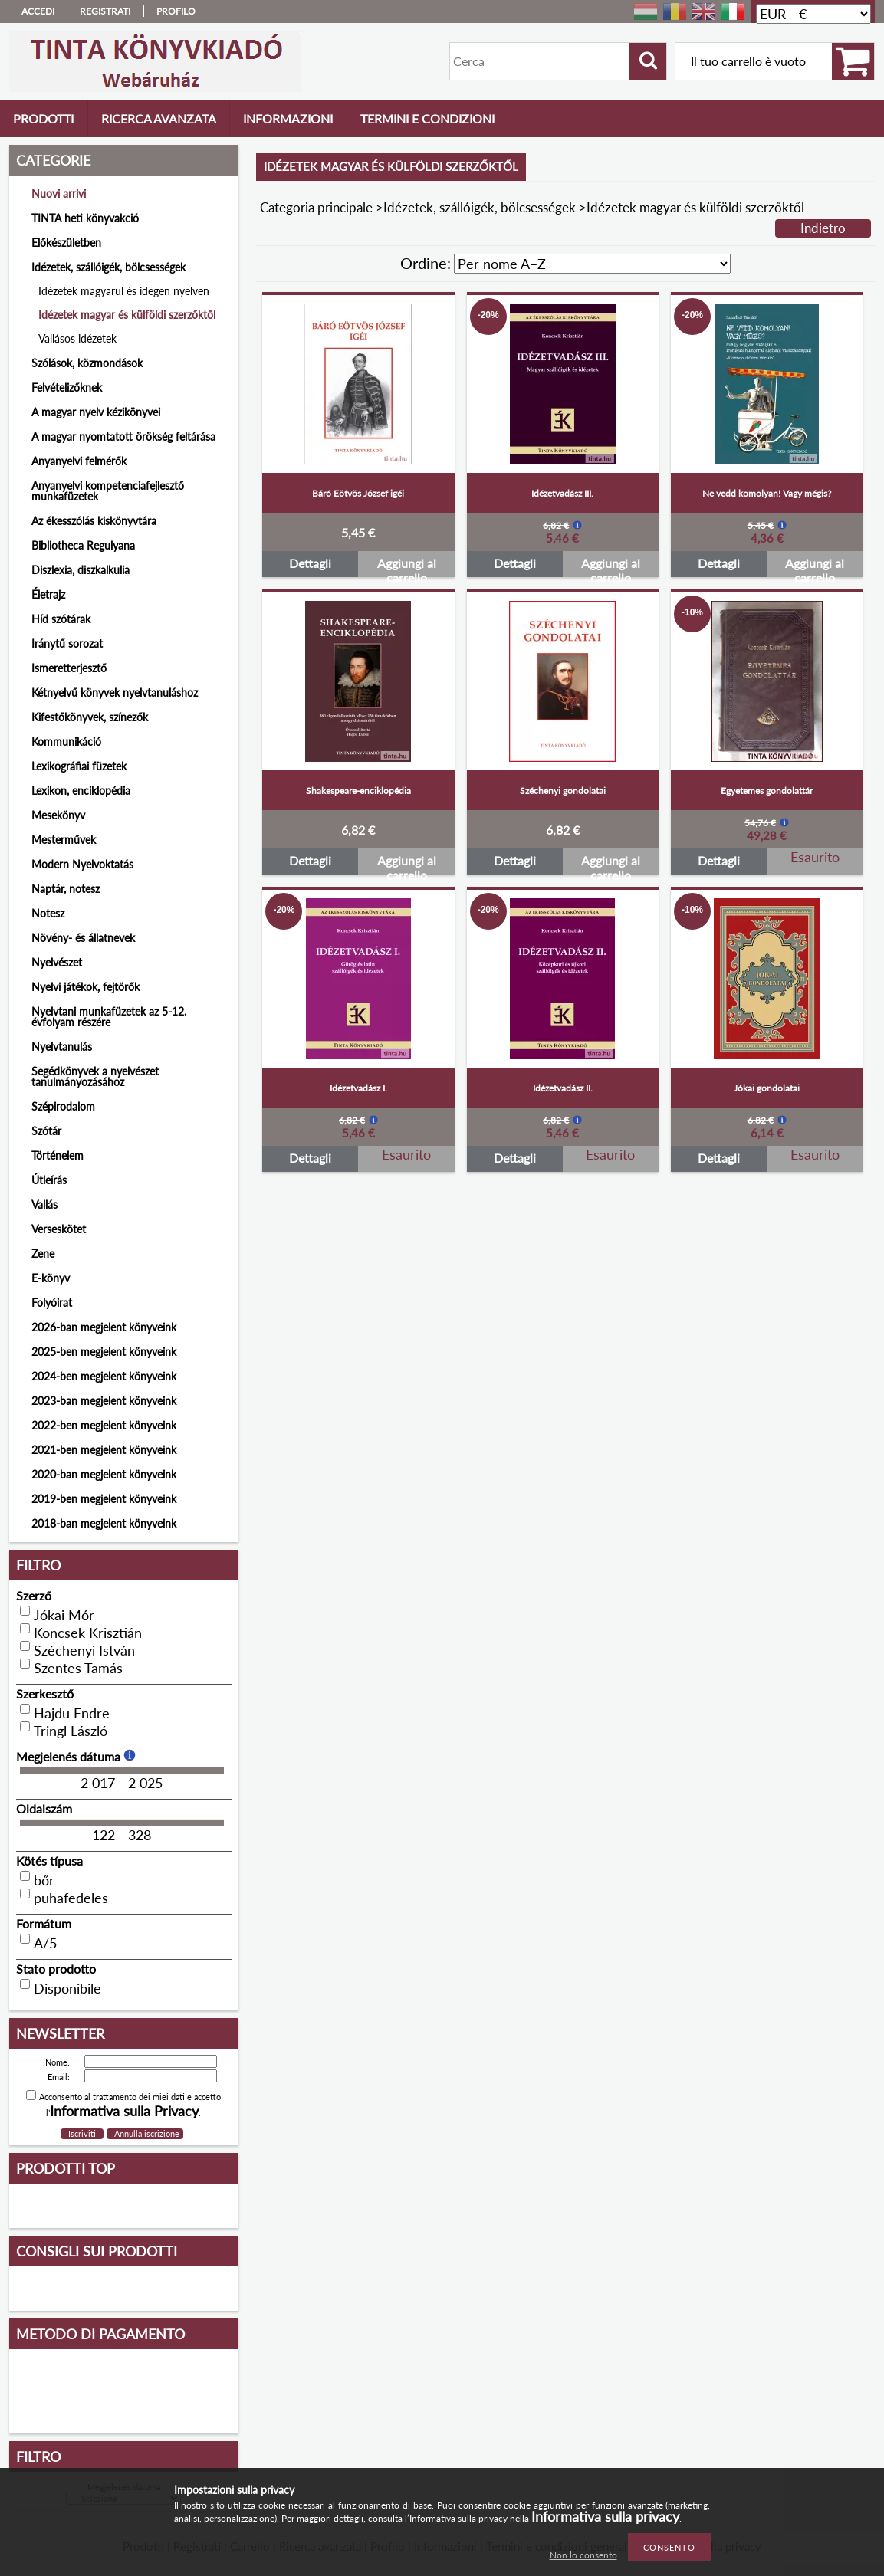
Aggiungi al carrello (406, 566)
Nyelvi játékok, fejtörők (85, 986)
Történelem (57, 1155)
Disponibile (67, 1988)
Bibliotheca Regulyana (83, 545)
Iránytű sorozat (67, 643)
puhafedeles (71, 1897)
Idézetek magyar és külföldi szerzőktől (126, 314)
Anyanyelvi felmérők (79, 461)
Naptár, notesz (65, 888)
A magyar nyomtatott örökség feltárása (123, 436)
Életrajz (48, 594)
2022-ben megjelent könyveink (103, 1425)
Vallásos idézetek (77, 338)
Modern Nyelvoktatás (82, 864)
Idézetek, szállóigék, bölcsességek (479, 207)
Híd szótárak (60, 618)
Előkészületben (66, 242)
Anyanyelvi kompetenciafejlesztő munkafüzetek (107, 491)
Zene (42, 1253)
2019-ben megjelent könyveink (103, 1498)
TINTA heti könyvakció (85, 218)
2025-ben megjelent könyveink (103, 1351)
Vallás (44, 1204)
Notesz (47, 913)
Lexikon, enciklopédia (80, 790)
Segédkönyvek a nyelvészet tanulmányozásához (95, 1076)
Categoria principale (316, 207)
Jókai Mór (64, 1614)
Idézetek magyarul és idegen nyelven (123, 290)
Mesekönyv (58, 815)
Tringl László (70, 1730)
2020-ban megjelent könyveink (103, 1474)
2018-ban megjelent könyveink (103, 1523)
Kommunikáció (66, 741)
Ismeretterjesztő (69, 667)
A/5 (45, 1942)
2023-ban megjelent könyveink (103, 1400)
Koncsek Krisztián (88, 1632)
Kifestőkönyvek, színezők (89, 717)
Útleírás (49, 1179)
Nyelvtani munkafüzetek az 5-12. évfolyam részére (108, 1017)
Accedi (37, 11)
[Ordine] (592, 264)
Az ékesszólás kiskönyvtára (93, 520)
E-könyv (50, 1278)
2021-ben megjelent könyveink (103, 1449)
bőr (44, 1880)
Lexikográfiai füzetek (79, 766)
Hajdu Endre (72, 1713)
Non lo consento (583, 2555)
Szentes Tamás (78, 1667)
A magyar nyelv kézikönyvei (95, 411)
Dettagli (310, 563)
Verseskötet (58, 1228)
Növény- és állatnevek (83, 937)
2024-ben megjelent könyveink (103, 1376)
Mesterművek (63, 839)
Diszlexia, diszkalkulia (80, 569)
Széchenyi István (84, 1650)
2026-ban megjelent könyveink (103, 1327)
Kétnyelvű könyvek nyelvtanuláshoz (114, 692)
